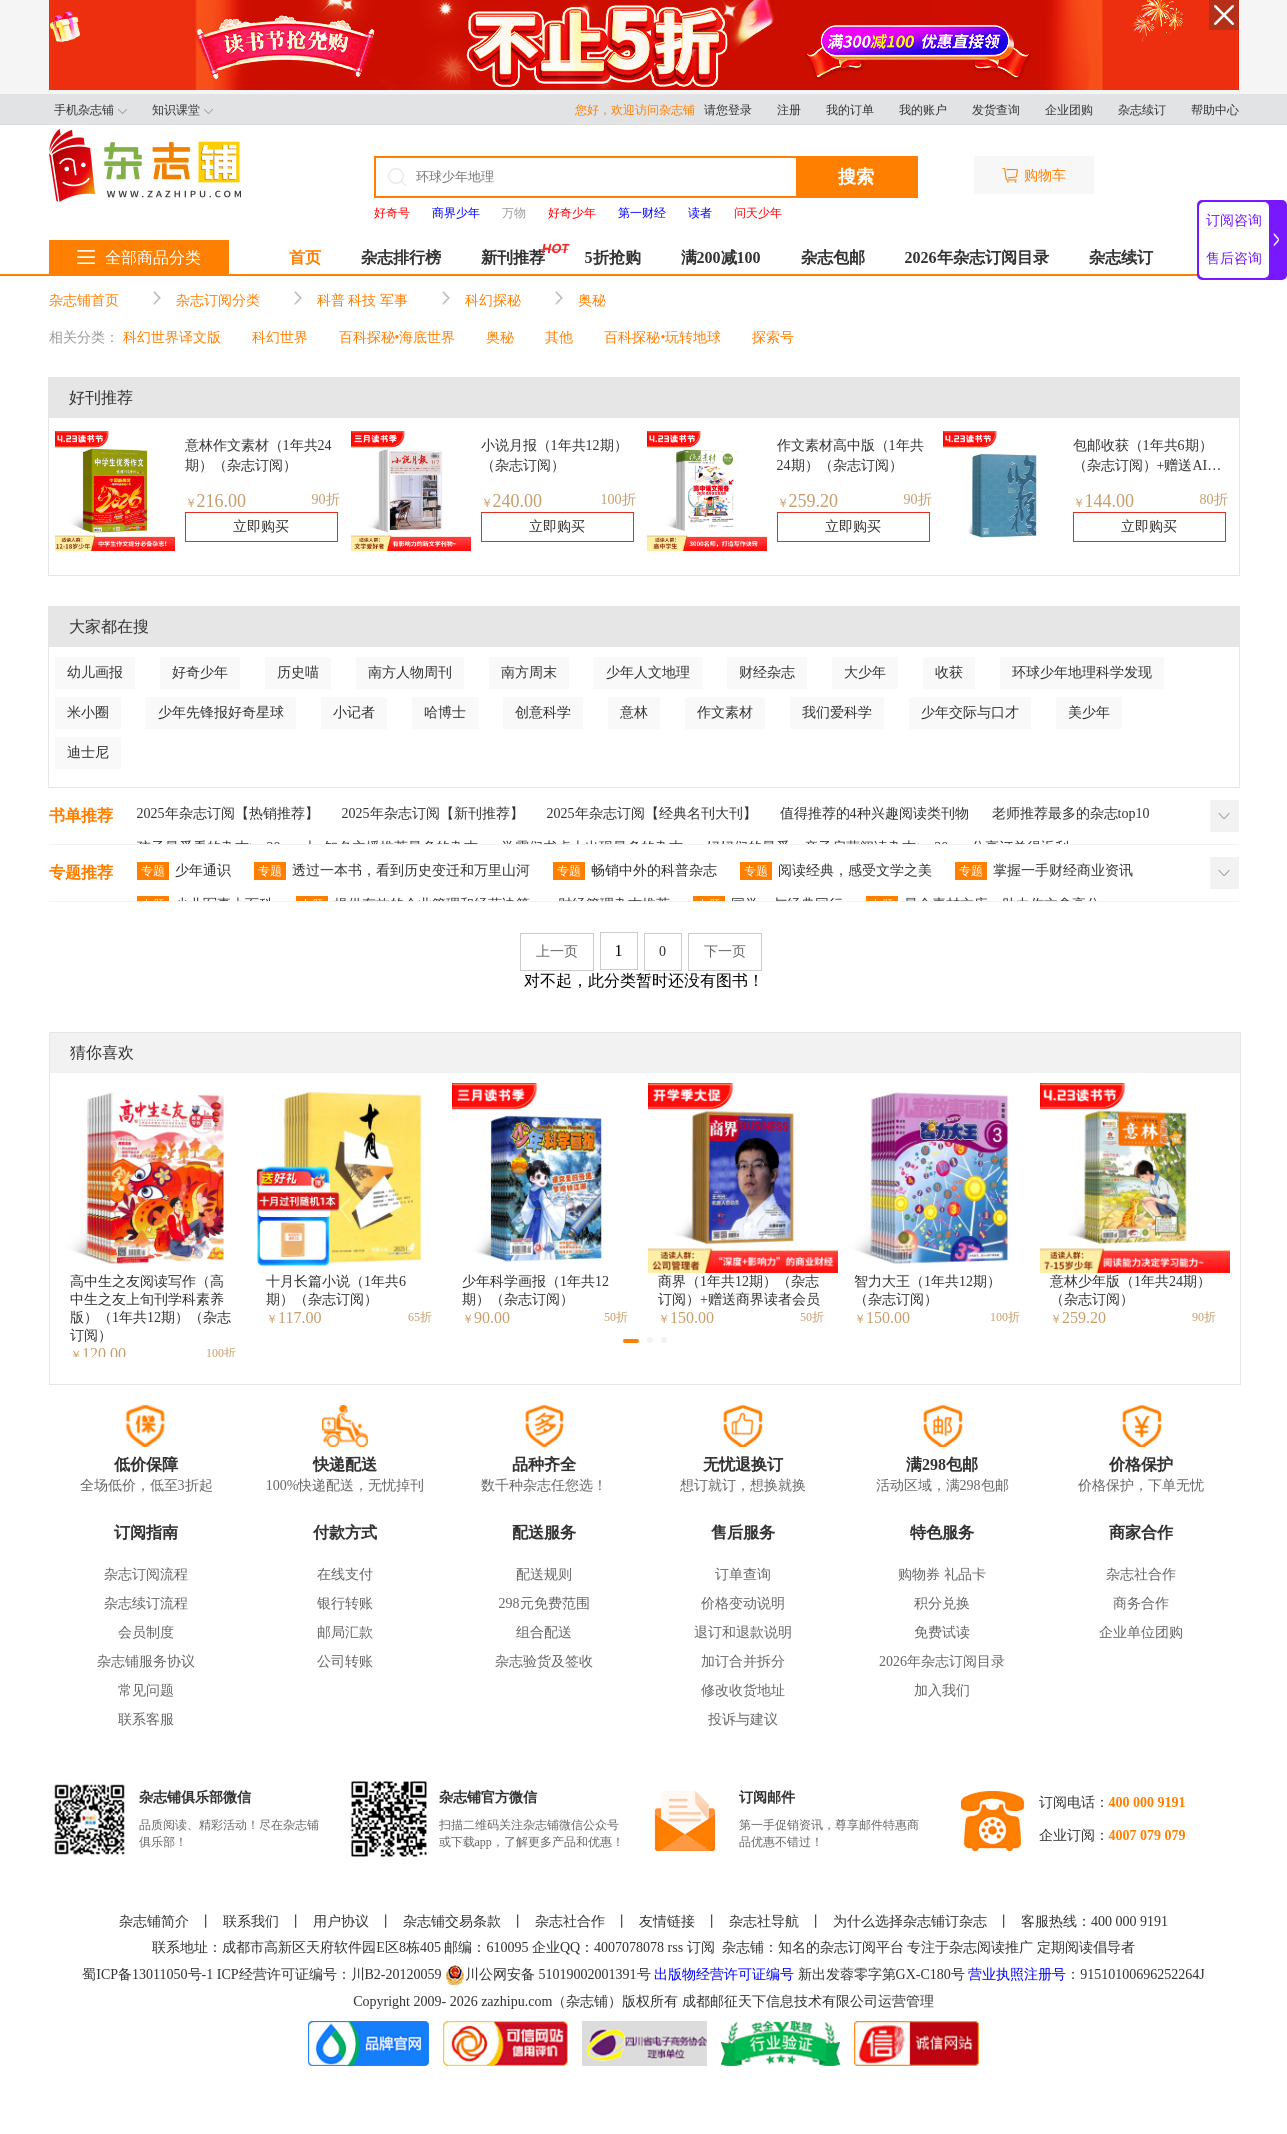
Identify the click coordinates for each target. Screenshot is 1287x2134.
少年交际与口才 (970, 712)
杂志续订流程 (146, 1603)
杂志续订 (1142, 110)
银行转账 (345, 1603)
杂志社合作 (1141, 1574)
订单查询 (743, 1574)
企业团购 (1069, 110)
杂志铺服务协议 (146, 1661)
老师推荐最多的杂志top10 (1071, 813)
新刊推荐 (513, 257)
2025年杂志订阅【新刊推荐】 (433, 813)
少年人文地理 (648, 672)
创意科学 (543, 712)
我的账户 (923, 110)
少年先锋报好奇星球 (221, 712)
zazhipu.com (516, 2001)
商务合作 (1141, 1603)
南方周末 (529, 672)
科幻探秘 (493, 300)
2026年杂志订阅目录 (977, 257)
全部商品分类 (139, 257)
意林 (634, 712)
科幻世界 (280, 337)
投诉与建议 (743, 1719)
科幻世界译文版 (172, 337)
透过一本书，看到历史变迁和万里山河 (392, 871)
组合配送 (544, 1632)
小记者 (354, 712)
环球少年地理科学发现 (1082, 672)
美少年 (1089, 712)
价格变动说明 (743, 1603)
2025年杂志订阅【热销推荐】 (228, 813)
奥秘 (592, 300)
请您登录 (728, 110)
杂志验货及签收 (544, 1661)
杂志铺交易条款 (452, 1921)
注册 (789, 110)
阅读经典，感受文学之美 (836, 871)
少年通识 (184, 871)
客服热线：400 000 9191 (1094, 1921)
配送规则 (544, 1574)
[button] (631, 1341)
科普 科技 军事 (362, 300)
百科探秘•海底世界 (397, 337)
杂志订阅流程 (146, 1574)
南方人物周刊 (410, 672)
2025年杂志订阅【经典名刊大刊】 (652, 813)
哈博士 (445, 712)
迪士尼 (88, 752)
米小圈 (88, 712)
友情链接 (667, 1921)
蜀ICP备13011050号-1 (149, 1974)
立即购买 (261, 526)
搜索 (856, 177)
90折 (326, 499)
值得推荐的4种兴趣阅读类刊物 (874, 813)
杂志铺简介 (154, 1921)
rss (676, 1947)
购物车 (1034, 175)
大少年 (865, 672)
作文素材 (725, 712)
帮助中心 (1215, 110)
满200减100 (721, 257)
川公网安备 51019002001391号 (548, 1975)
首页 (305, 257)
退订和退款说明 (743, 1632)
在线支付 (345, 1574)
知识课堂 (182, 110)
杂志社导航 (764, 1921)
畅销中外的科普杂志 (635, 871)
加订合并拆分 (743, 1661)
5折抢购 (613, 257)
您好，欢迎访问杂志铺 (639, 110)
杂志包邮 (833, 257)
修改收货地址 (743, 1690)
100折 (618, 499)
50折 (616, 1317)
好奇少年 (200, 672)
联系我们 (251, 1921)
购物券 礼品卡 (942, 1574)
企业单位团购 (1141, 1632)
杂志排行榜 (401, 257)
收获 (949, 672)
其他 (559, 337)
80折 (1214, 499)
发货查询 (996, 110)
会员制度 (146, 1632)
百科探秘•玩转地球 (662, 337)
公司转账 (345, 1661)
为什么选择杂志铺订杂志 (910, 1921)
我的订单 (850, 110)
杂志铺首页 (84, 300)
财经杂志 (767, 672)
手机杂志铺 (90, 110)
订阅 (701, 1947)
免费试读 (942, 1632)
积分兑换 (942, 1603)
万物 (514, 213)
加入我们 (942, 1690)
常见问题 (146, 1690)
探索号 (773, 337)
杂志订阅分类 (218, 300)
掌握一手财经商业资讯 (1044, 871)
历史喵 (298, 672)
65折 (420, 1317)
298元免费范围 (544, 1603)
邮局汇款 (345, 1632)
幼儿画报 (95, 672)
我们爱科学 (837, 712)
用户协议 (341, 1921)
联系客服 (146, 1719)
